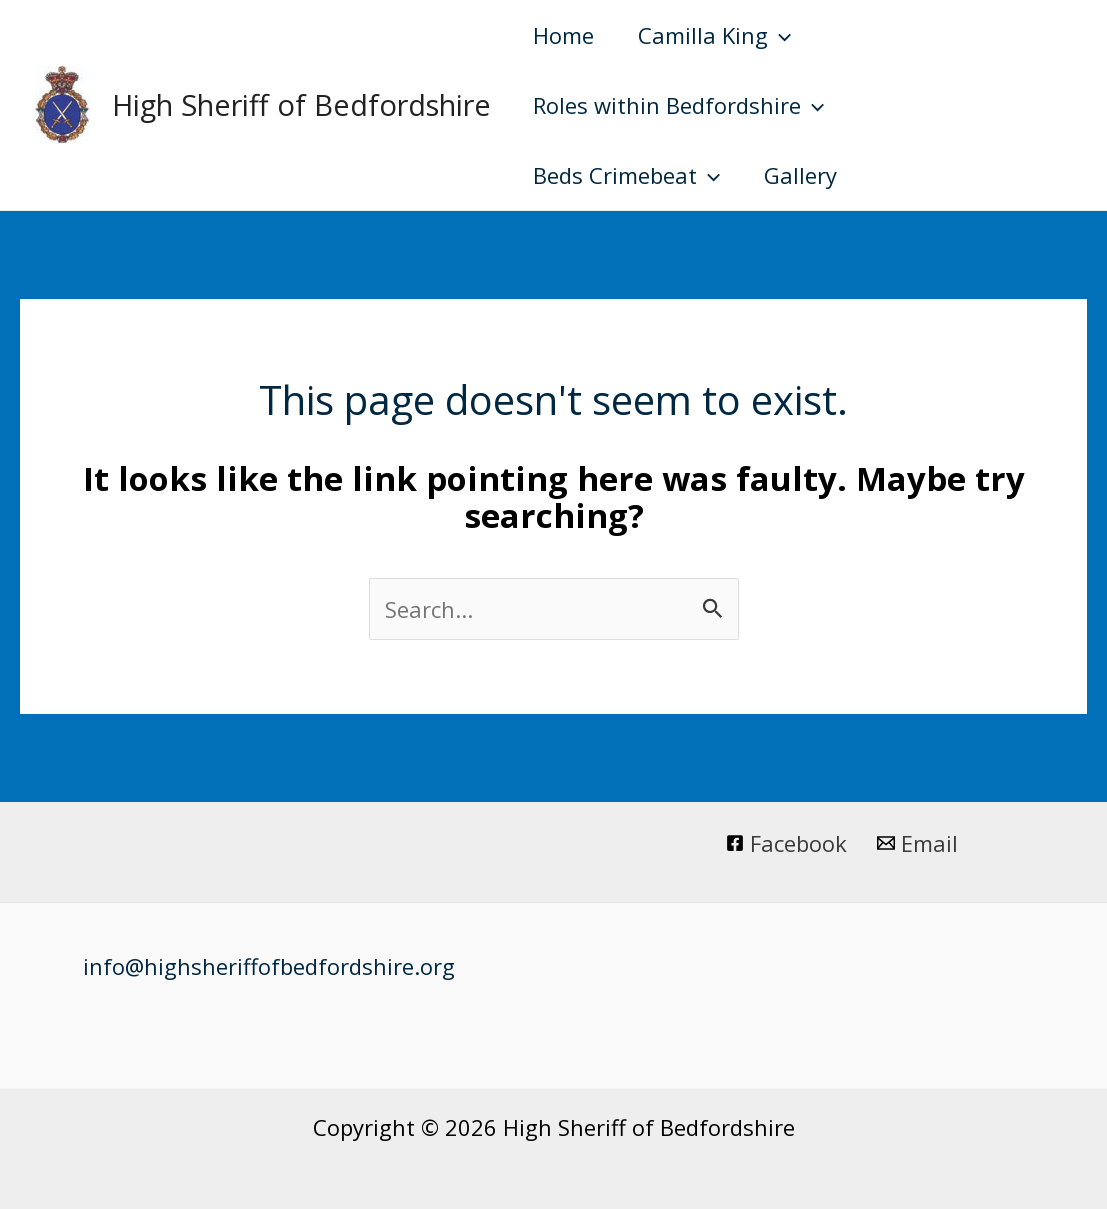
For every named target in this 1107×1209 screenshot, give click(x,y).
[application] (779, 35)
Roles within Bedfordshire (678, 105)
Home (563, 35)
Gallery (800, 175)
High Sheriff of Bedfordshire (301, 104)
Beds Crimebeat (626, 175)
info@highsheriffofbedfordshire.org (269, 966)
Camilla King (714, 35)
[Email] (917, 843)
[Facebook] (787, 843)
